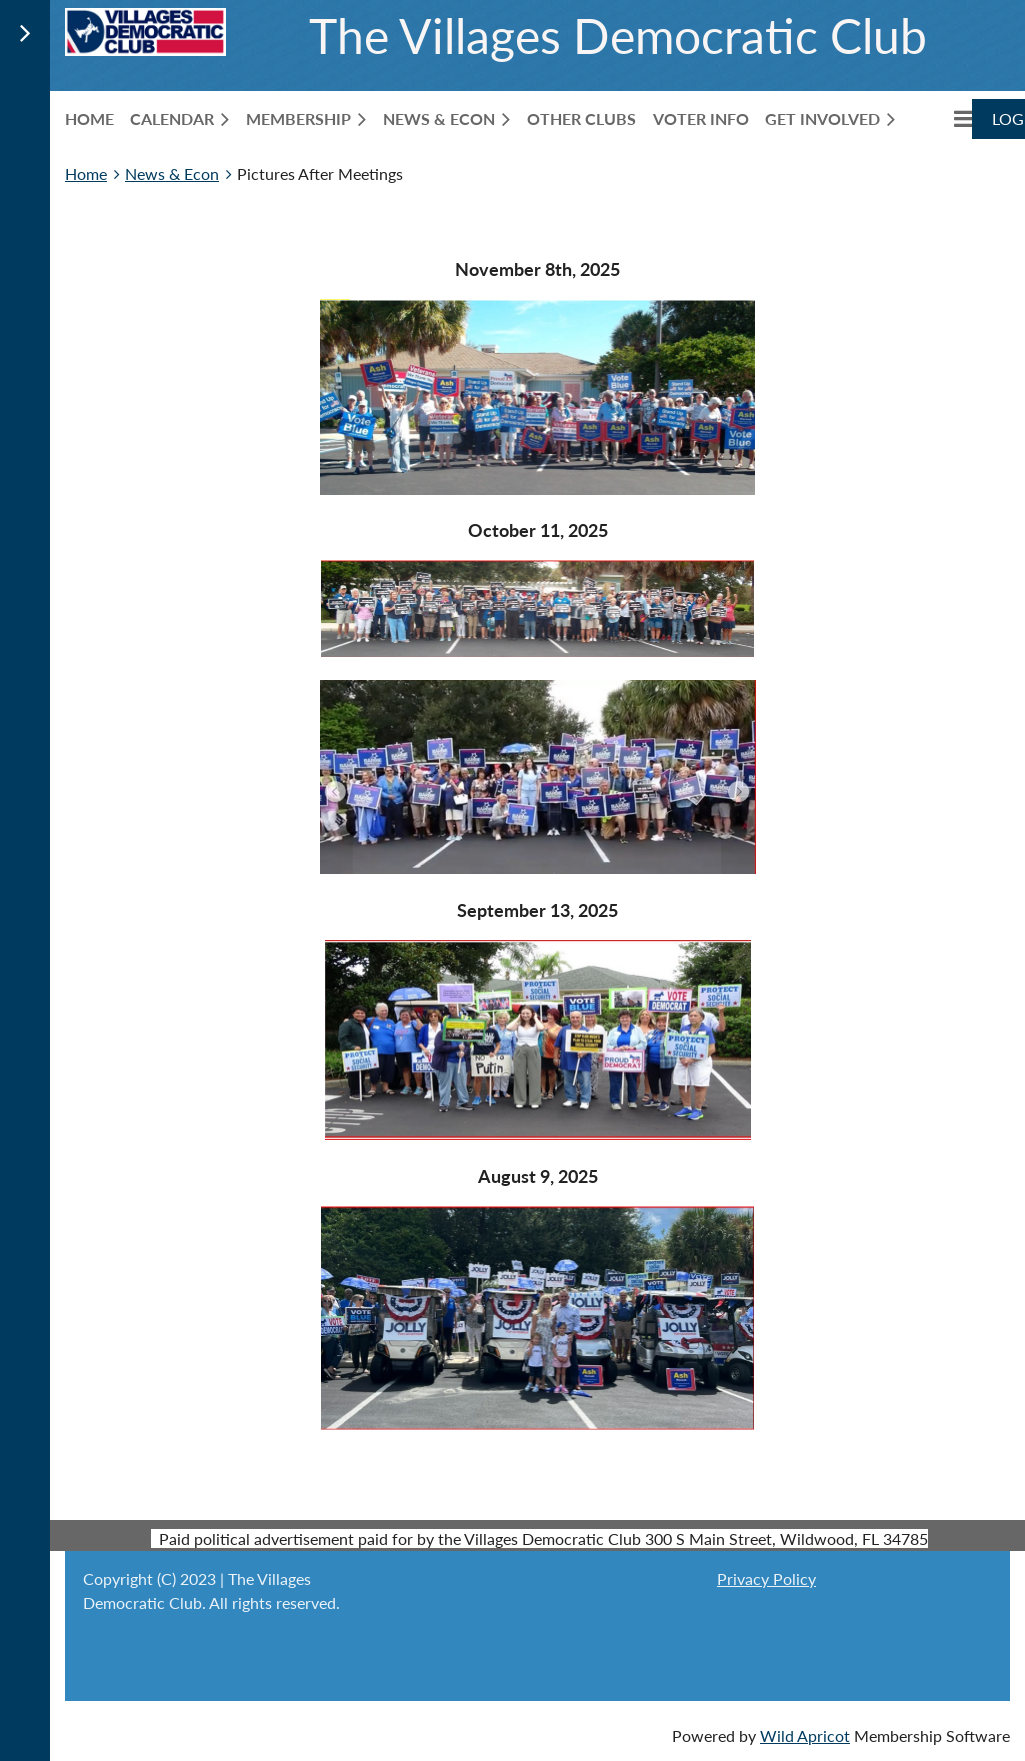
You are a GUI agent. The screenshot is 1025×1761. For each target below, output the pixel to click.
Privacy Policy (766, 1578)
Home (86, 173)
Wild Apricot (805, 1735)
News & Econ (172, 173)
